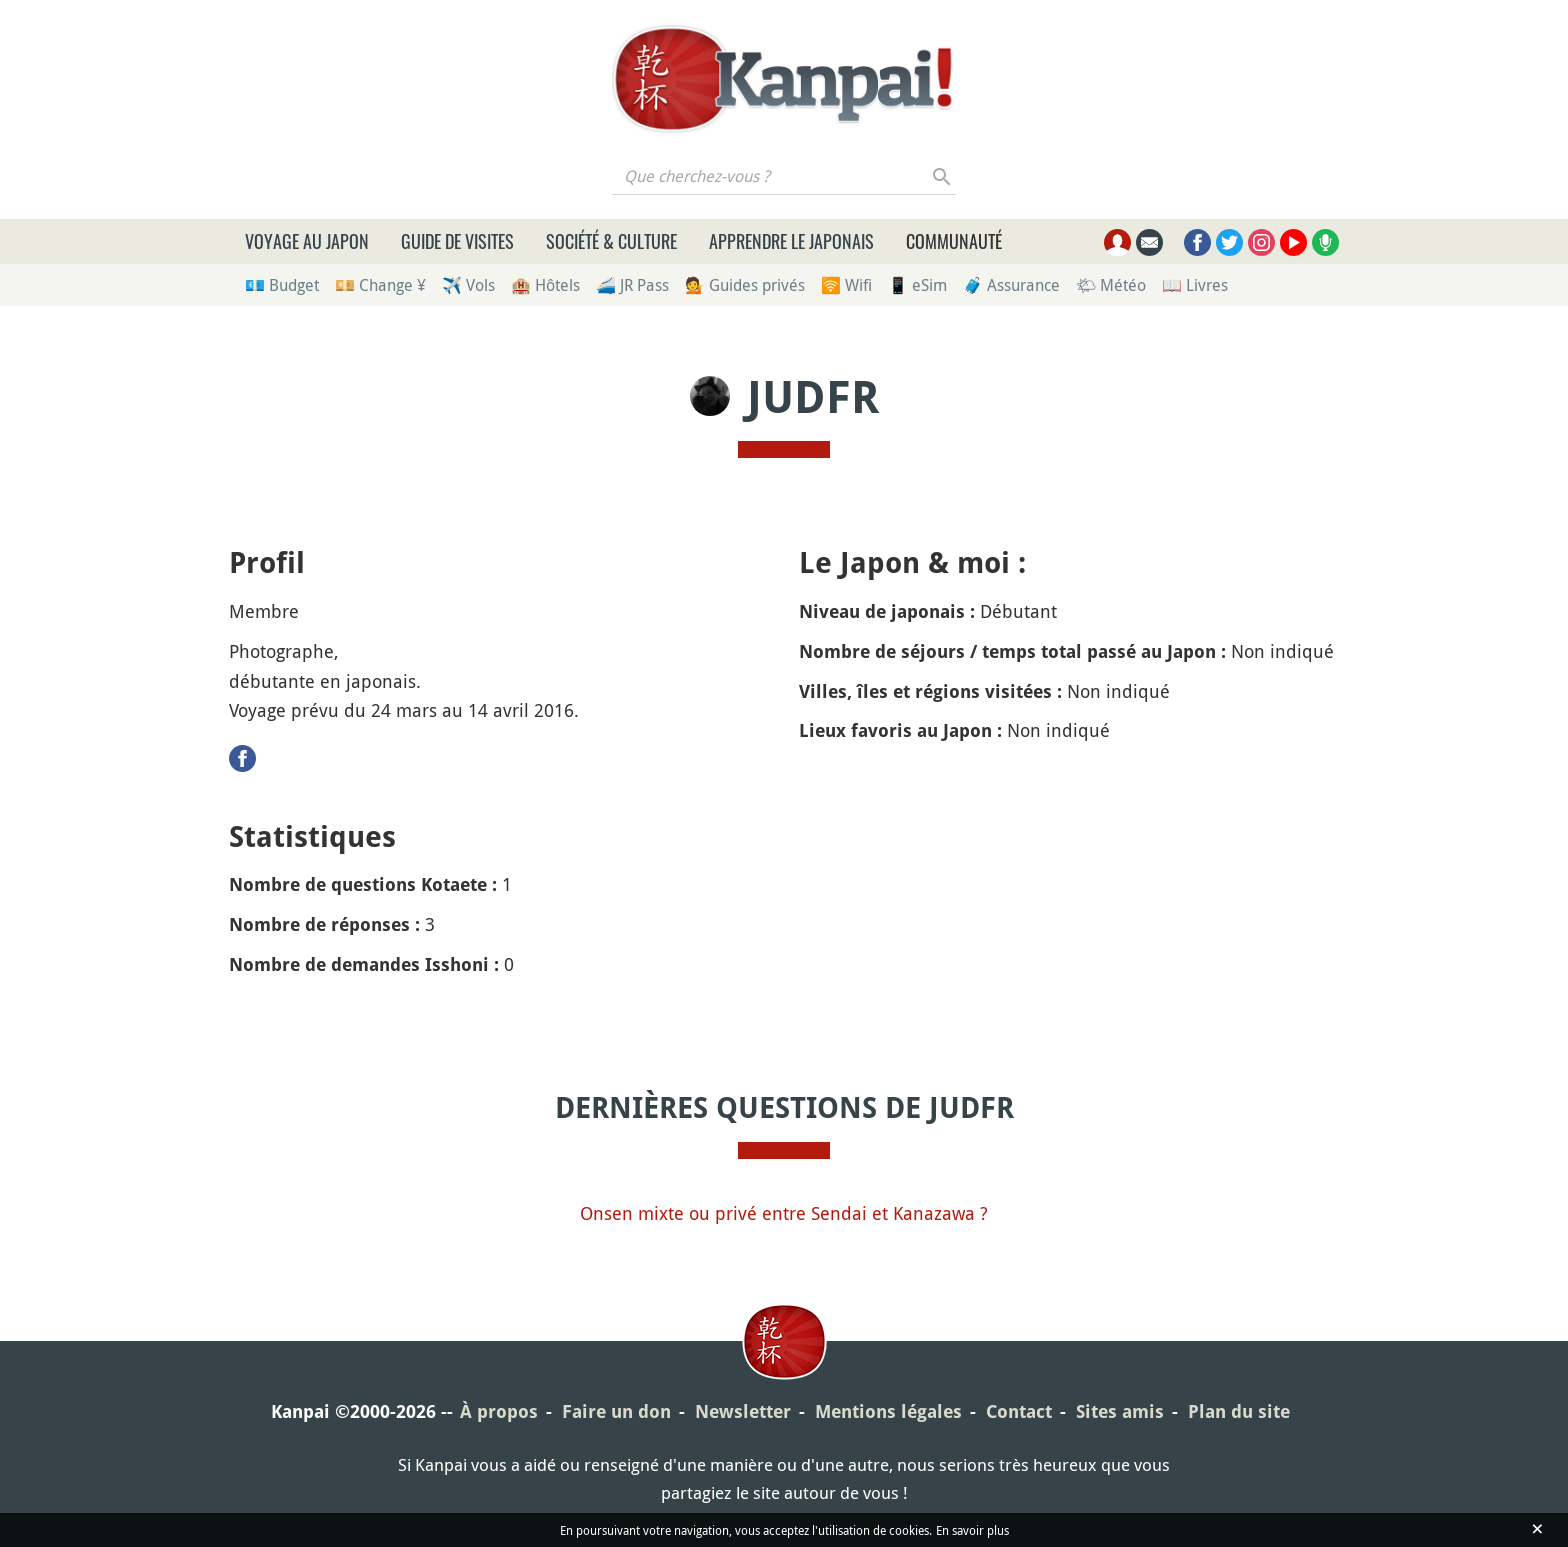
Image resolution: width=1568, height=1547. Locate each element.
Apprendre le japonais (791, 241)
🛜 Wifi (846, 285)
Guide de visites (457, 241)
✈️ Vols (468, 285)
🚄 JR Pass (632, 285)
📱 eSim (917, 285)
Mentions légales (888, 1411)
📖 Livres (1195, 285)
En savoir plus (972, 1530)
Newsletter (743, 1411)
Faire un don (616, 1411)
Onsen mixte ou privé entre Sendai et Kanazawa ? (784, 1213)
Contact (1019, 1411)
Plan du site (1239, 1411)
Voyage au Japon (307, 241)
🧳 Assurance (1011, 285)
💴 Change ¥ (380, 285)
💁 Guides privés (745, 285)
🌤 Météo (1111, 285)
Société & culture (611, 241)
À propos (499, 1411)
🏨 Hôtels (545, 285)
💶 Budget (282, 285)
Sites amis (1120, 1411)
